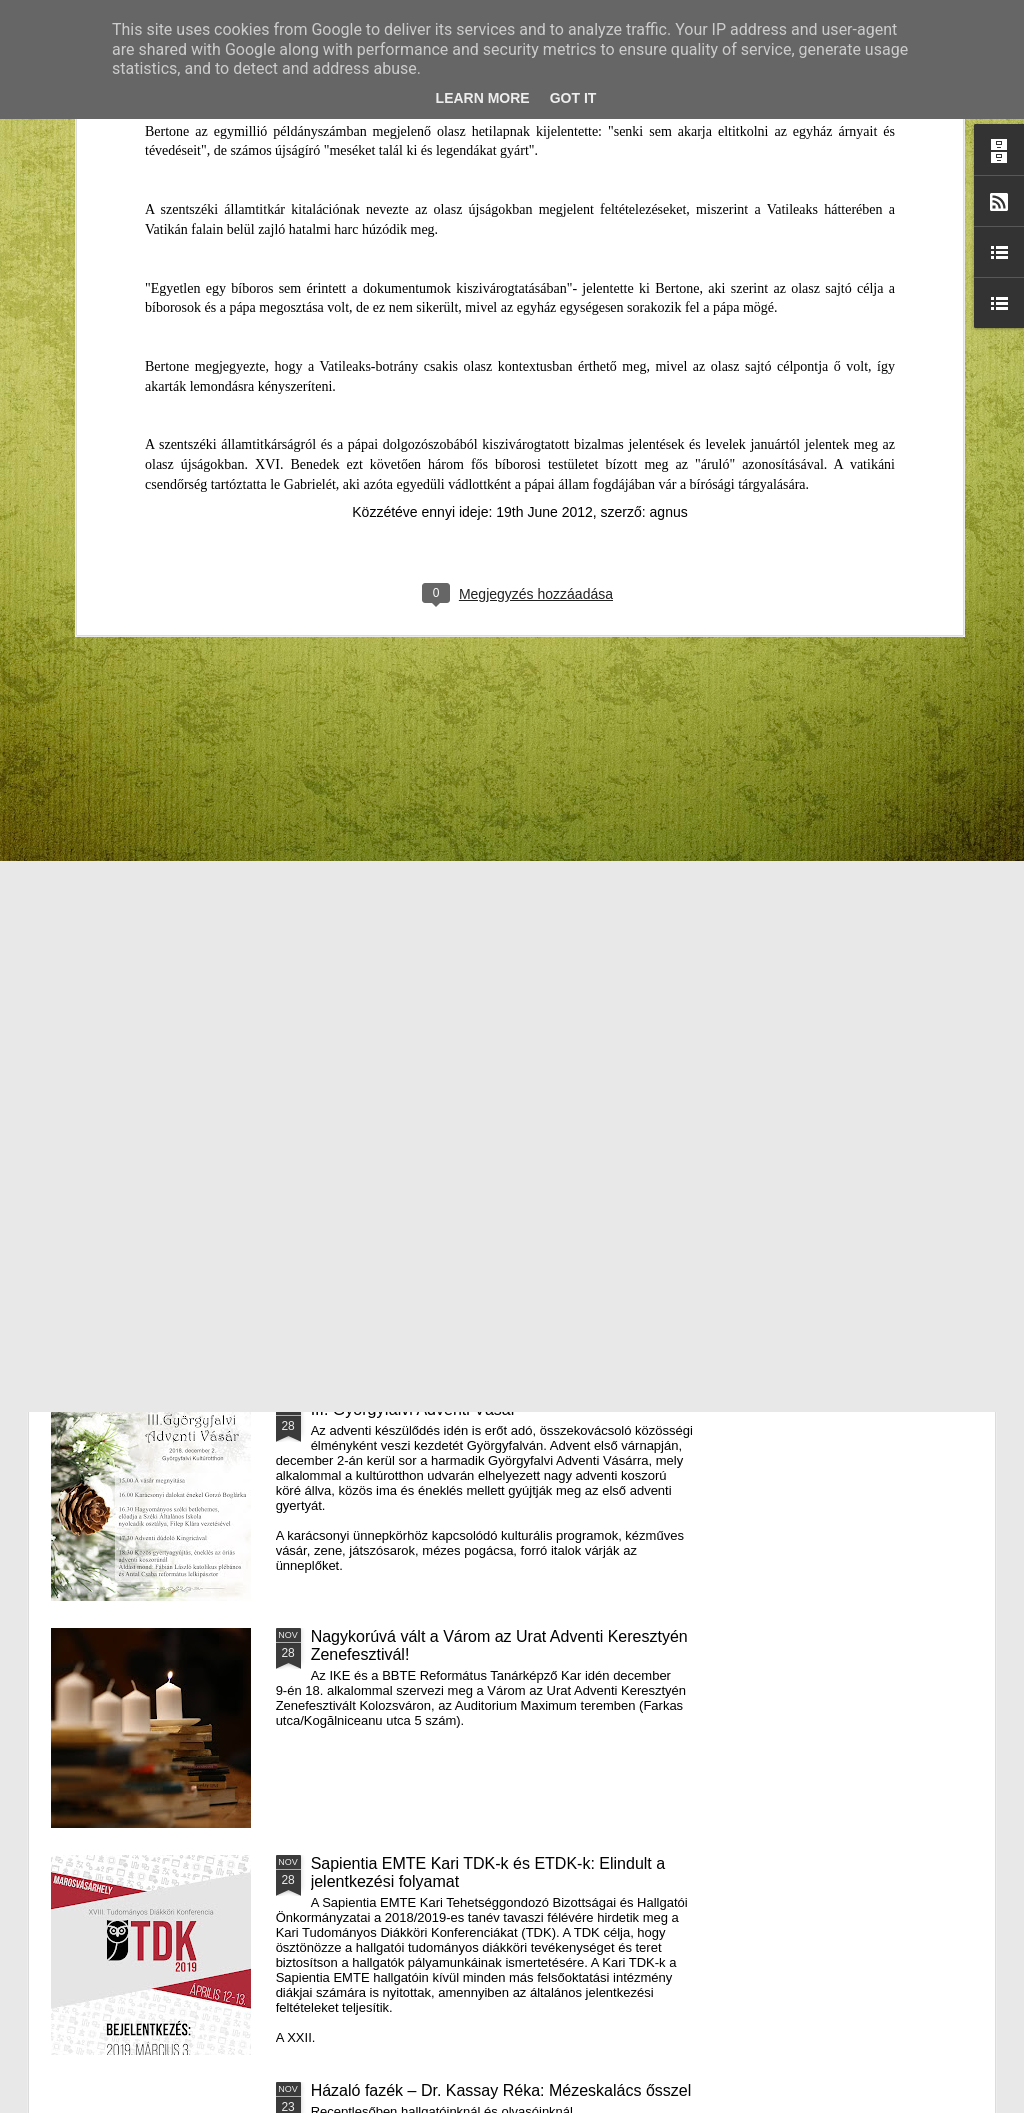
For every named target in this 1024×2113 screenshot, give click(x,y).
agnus (669, 168)
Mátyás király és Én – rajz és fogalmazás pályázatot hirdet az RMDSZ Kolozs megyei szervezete (162, 822)
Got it (573, 98)
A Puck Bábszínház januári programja (864, 795)
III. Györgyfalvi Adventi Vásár (413, 1409)
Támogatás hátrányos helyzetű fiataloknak (461, 955)
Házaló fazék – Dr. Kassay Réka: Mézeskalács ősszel (501, 2090)
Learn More (483, 98)
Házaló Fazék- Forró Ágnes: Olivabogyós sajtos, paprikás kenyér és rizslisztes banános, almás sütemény (405, 822)
